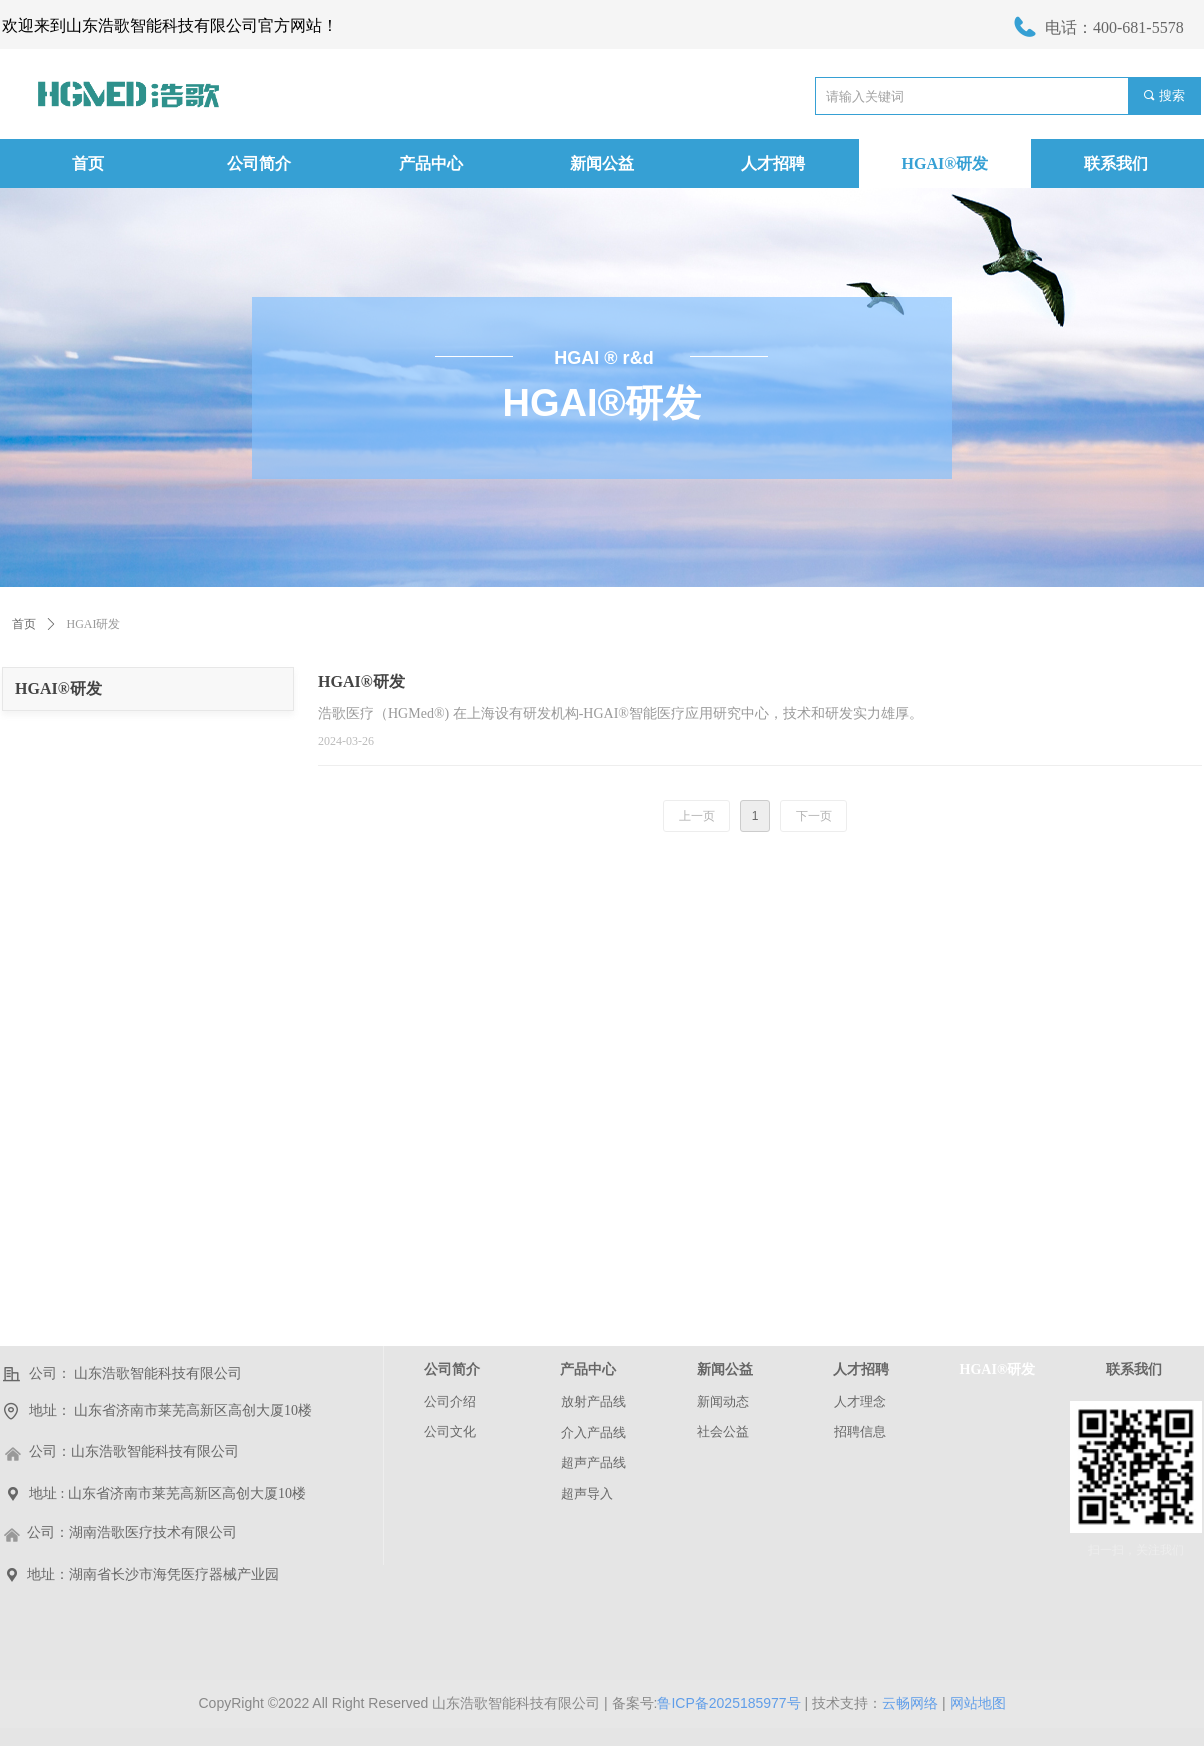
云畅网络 (910, 1703)
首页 (24, 624)
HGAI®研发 (58, 688)
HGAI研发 (94, 624)
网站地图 (978, 1703)
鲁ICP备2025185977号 (728, 1703)
